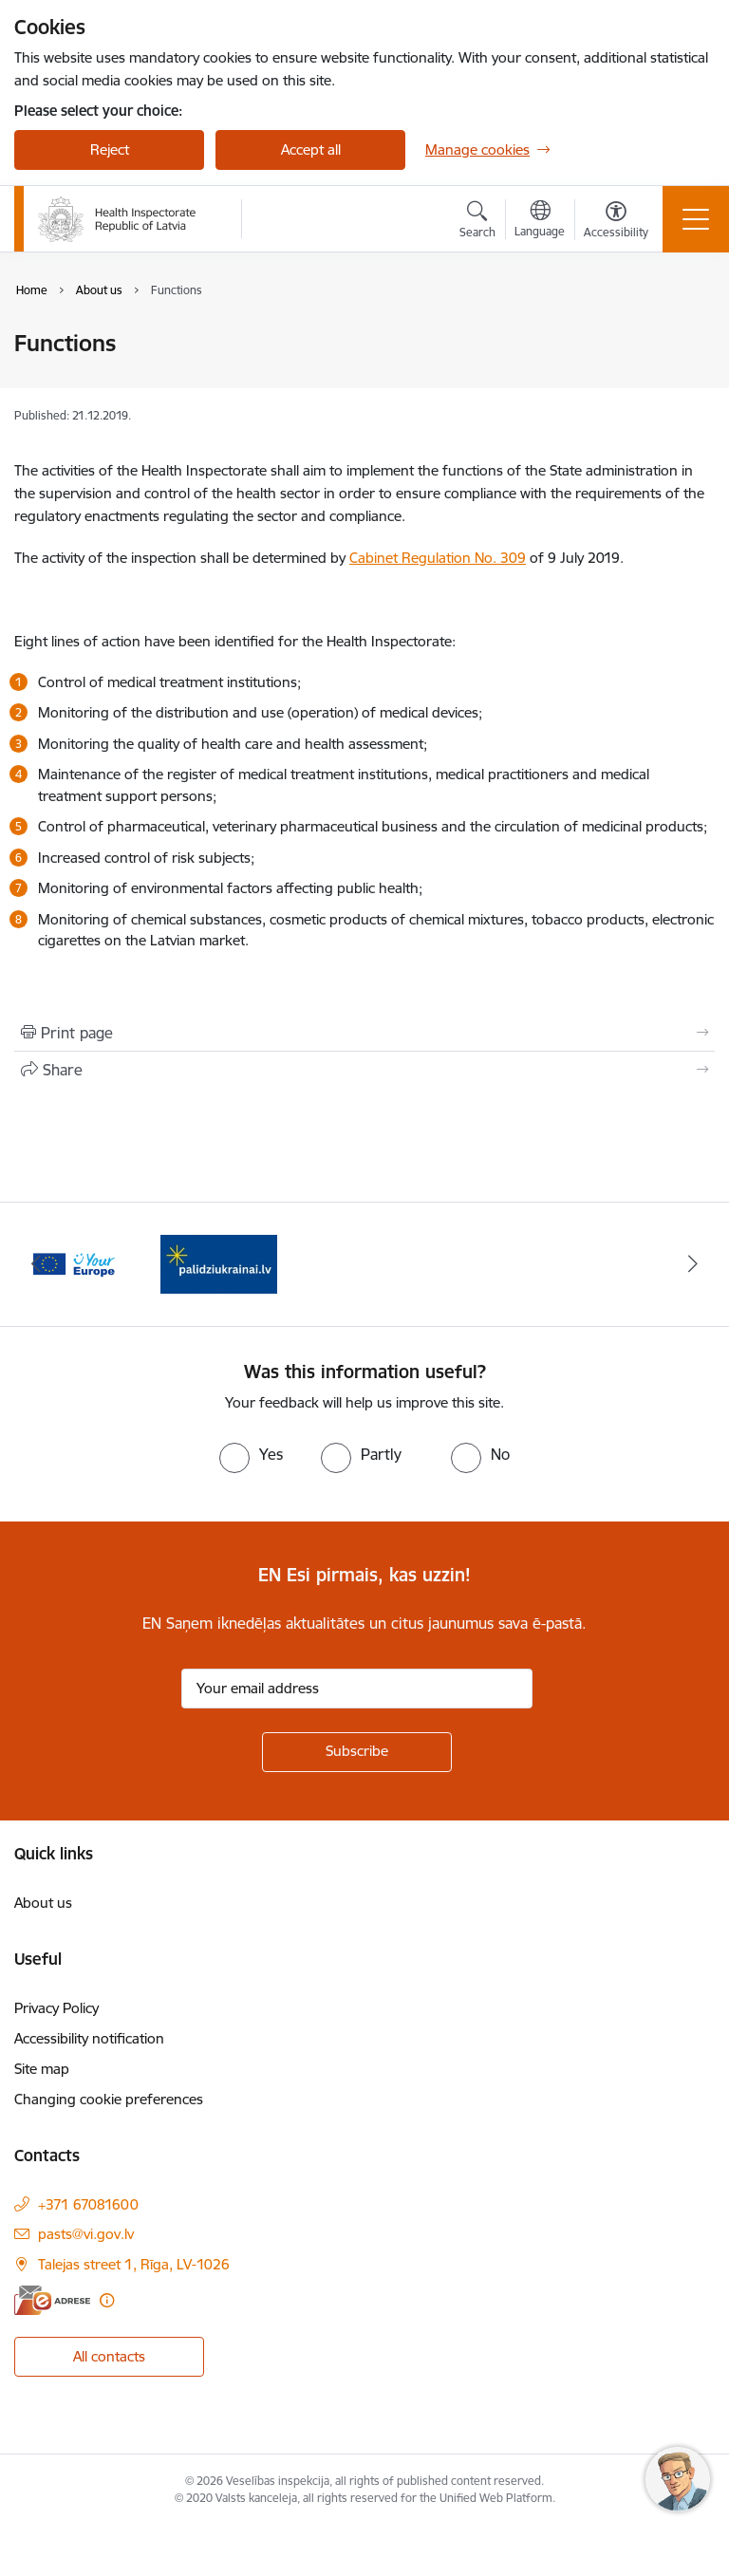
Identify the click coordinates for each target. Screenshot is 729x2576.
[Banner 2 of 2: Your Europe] (219, 1263)
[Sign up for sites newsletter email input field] (357, 1688)
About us (43, 1903)
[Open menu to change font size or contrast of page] (616, 222)
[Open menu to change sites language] (539, 221)
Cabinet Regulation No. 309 (437, 558)
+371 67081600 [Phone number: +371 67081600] (88, 2204)
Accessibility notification (89, 2038)
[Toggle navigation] (696, 219)
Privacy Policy (56, 2008)
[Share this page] (364, 1070)
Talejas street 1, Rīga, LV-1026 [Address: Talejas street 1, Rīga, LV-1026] (134, 2264)
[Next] (692, 1264)
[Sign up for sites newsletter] (357, 1752)
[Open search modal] (477, 222)
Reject (109, 149)
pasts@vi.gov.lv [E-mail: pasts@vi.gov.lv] (86, 2234)
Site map (41, 2069)
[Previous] (36, 1264)
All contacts (109, 2356)
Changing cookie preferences (108, 2099)
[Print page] (364, 1033)
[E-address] (52, 2300)
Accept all (311, 149)
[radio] (251, 1454)
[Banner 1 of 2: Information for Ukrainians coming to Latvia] (73, 1263)
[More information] (107, 2300)
